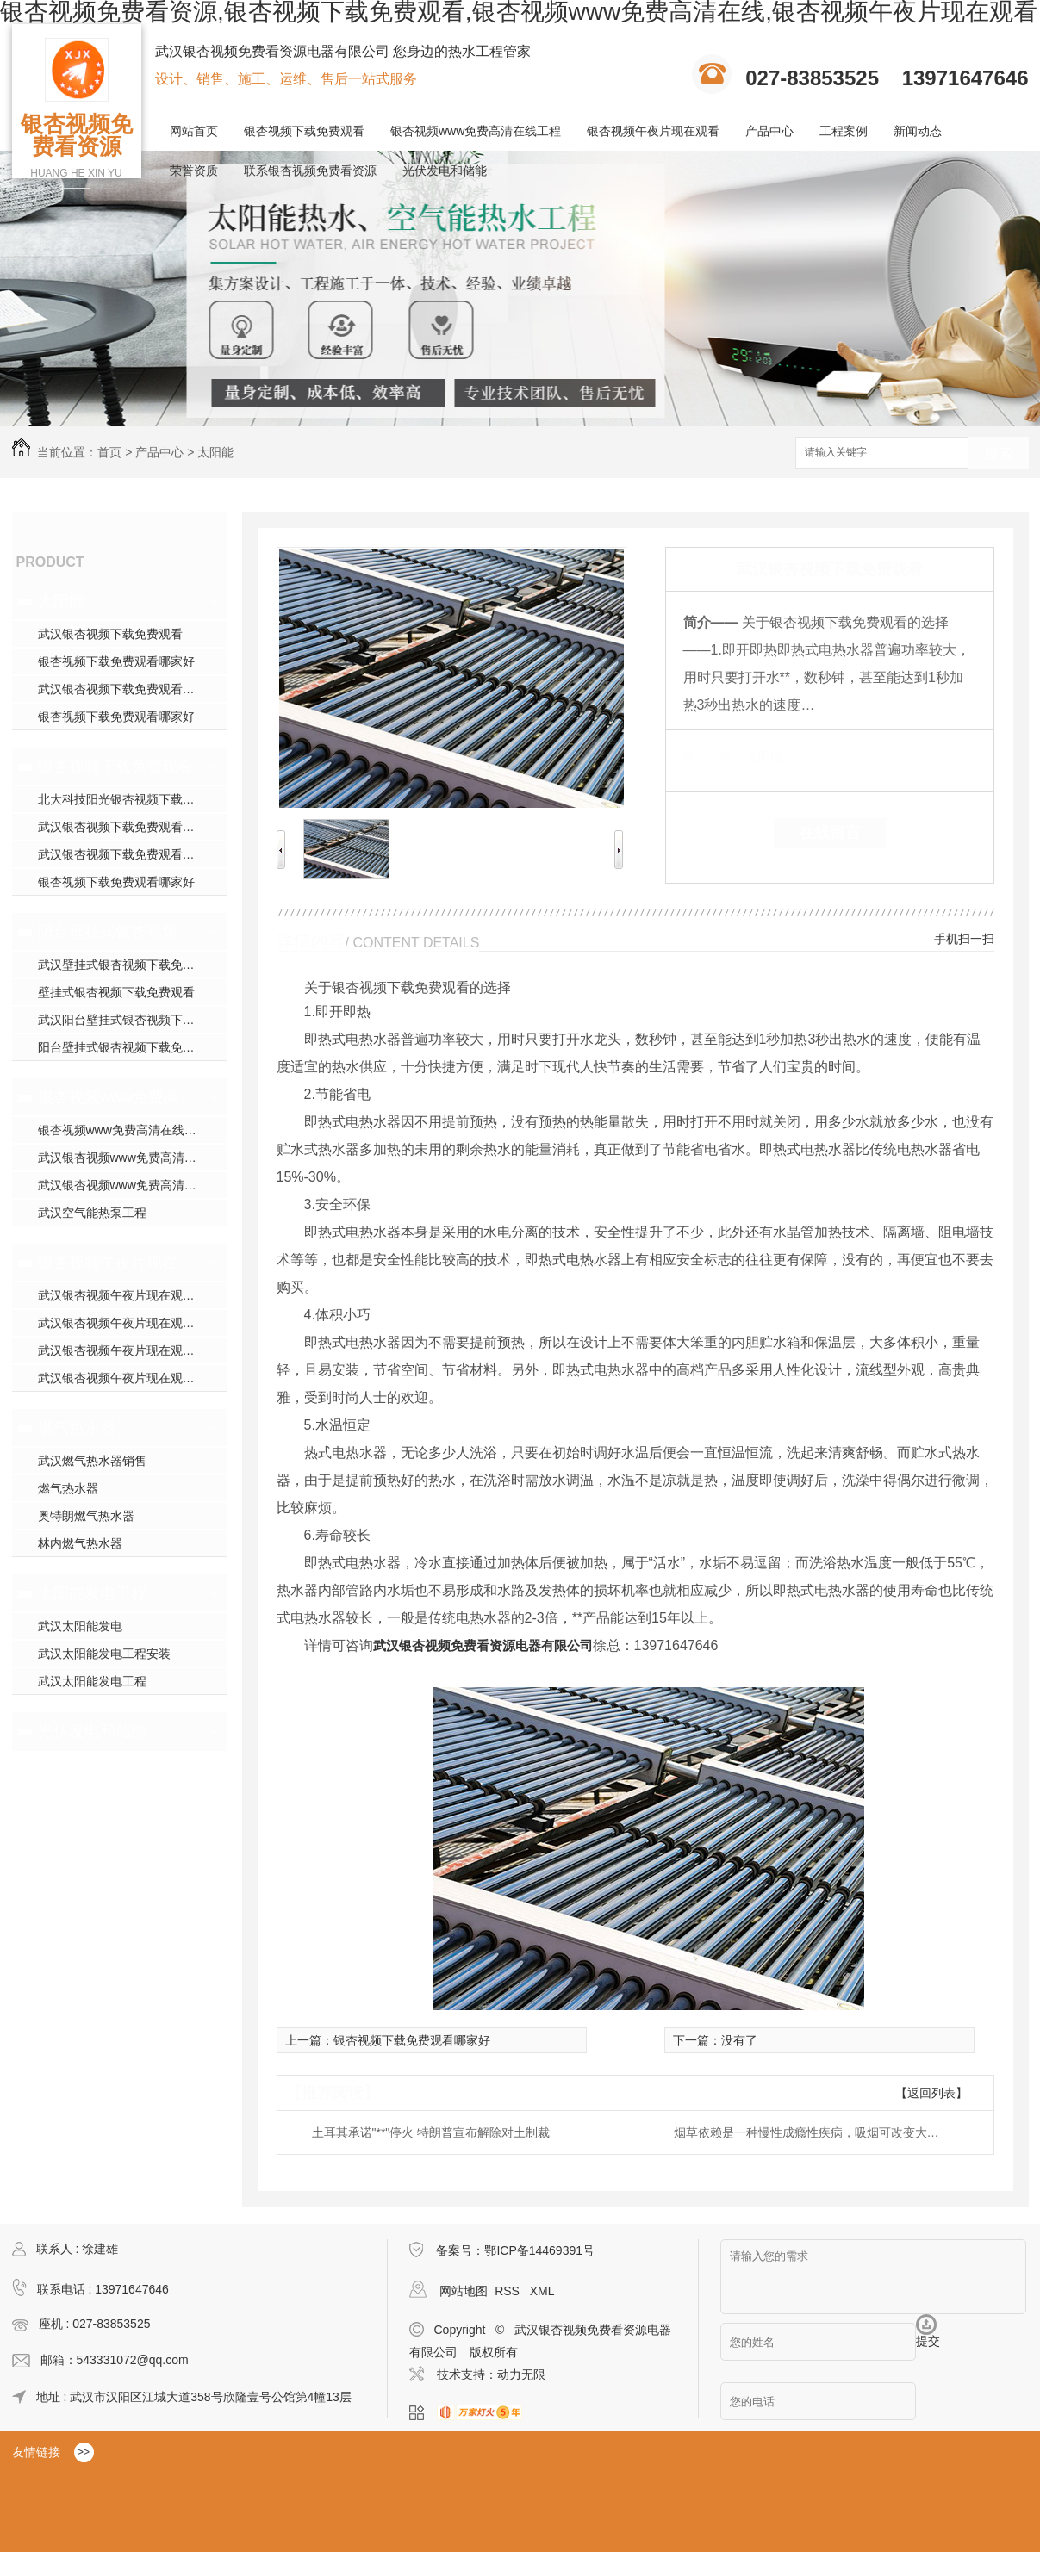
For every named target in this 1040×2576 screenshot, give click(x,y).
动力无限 (521, 2374)
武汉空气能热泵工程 (92, 1213)
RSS (509, 2291)
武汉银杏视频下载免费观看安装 (122, 689)
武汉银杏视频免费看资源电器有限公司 (483, 1645)
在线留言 (830, 832)
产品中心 (769, 131)
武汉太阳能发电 (80, 1626)
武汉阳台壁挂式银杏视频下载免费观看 (132, 1020)
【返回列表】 (931, 2093)
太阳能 (215, 452)
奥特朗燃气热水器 (86, 1516)
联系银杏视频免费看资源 (310, 170)
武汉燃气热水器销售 (92, 1461)
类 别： (713, 756)
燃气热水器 (76, 1428)
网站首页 (194, 131)
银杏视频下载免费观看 (304, 131)
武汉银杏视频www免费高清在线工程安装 (132, 1157)
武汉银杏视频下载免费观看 (110, 634)
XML (542, 2291)
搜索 (998, 453)
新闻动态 (918, 131)
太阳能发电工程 (92, 1593)
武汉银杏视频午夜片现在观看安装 (128, 1350)
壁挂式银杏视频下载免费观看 (116, 992)
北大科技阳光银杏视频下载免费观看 (132, 799)
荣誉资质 (194, 170)
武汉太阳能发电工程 (92, 1681)
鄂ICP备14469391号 (539, 2250)
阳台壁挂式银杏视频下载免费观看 (117, 931)
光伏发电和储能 (444, 170)
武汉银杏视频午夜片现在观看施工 (128, 1323)
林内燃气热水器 (80, 1543)
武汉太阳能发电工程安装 (104, 1653)
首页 (109, 452)
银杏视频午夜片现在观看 (653, 131)
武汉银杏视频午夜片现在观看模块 (128, 1295)
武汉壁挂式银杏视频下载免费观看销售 (132, 964)
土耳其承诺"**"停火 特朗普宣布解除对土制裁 (431, 2132)
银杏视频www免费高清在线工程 (475, 131)
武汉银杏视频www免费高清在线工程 (132, 1185)
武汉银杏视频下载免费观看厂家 (122, 854)
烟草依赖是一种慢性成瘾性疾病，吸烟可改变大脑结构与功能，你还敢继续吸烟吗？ (812, 2132)
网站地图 (463, 2291)
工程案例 (843, 131)
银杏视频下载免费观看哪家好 (116, 661)
